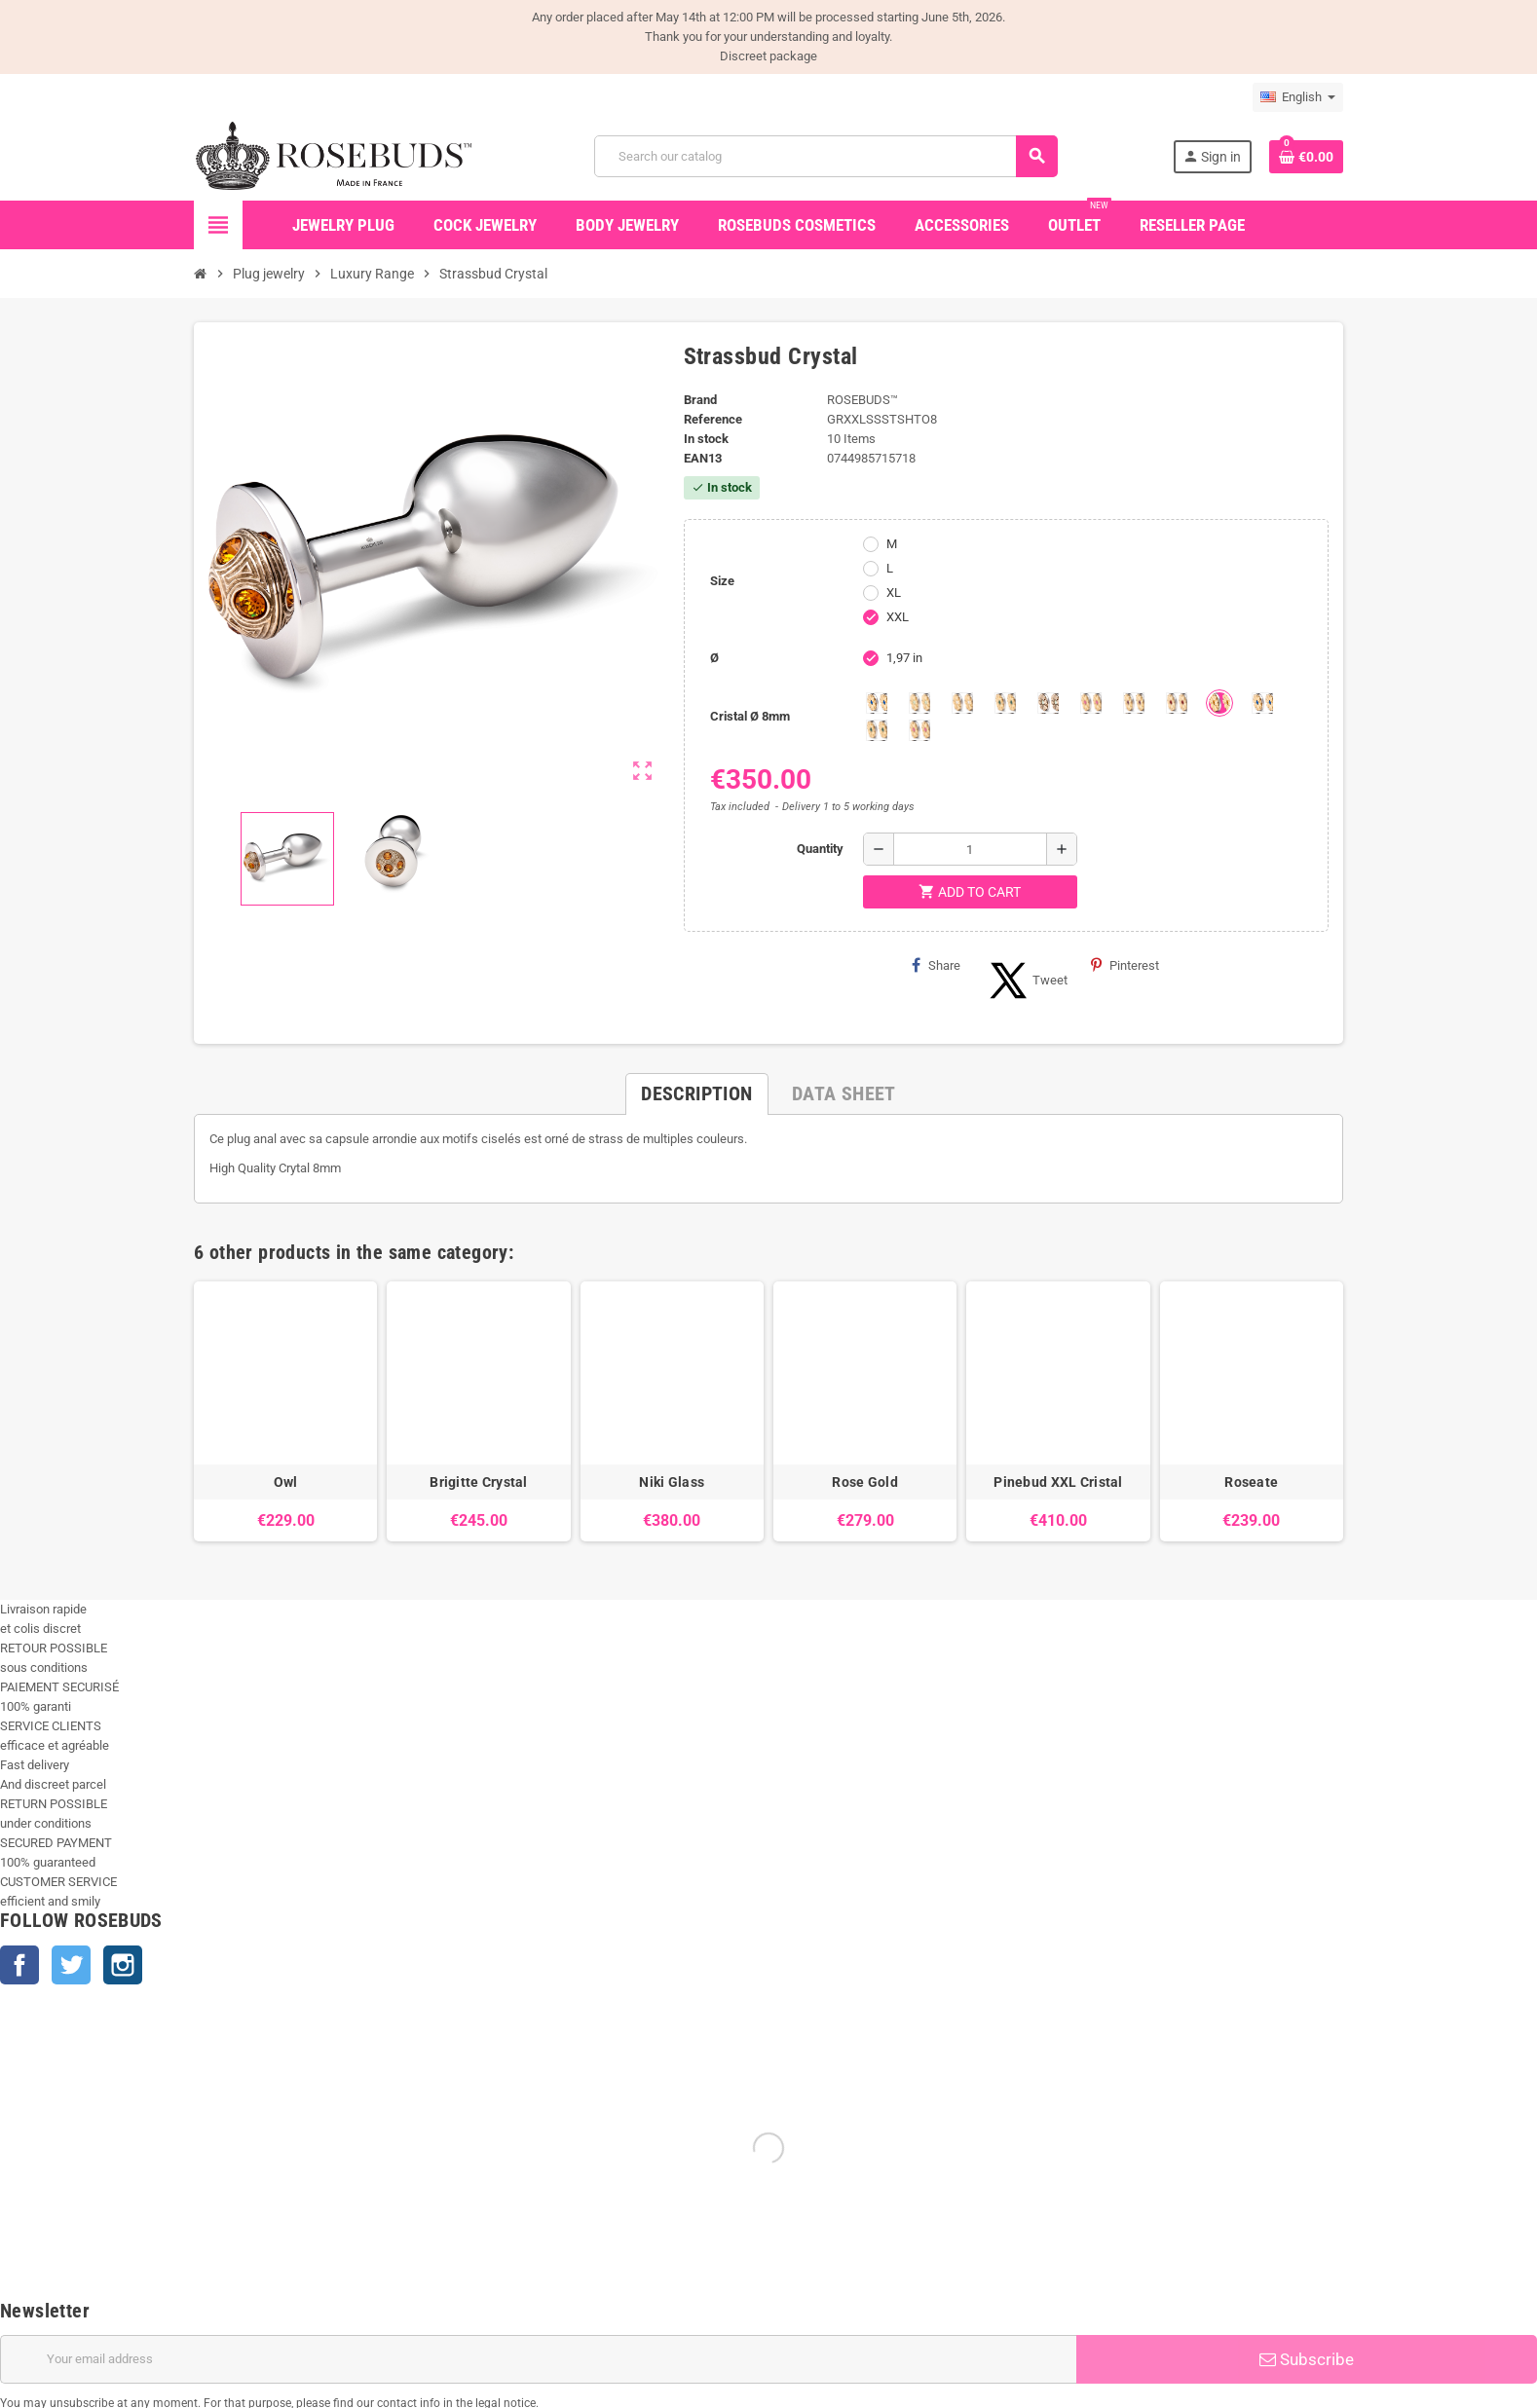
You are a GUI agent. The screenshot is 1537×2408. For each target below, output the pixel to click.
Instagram (122, 1964)
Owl (286, 1482)
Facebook (19, 1964)
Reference (713, 419)
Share (936, 965)
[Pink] (1091, 703)
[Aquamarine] (876, 703)
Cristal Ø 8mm (750, 716)
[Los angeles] (1048, 703)
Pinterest (1125, 965)
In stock (706, 438)
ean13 (703, 458)
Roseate (1251, 1482)
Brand (700, 399)
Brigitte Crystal (478, 1482)
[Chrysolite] (919, 703)
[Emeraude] (1005, 703)
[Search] (825, 156)
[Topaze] (1219, 703)
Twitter (71, 1964)
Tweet (1026, 980)
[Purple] (1133, 703)
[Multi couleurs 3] (919, 730)
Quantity (820, 848)
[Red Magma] (1176, 703)
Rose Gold (865, 1482)
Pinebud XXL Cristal (1057, 1482)
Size (722, 581)
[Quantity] (970, 849)
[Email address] (538, 2359)
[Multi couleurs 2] (876, 730)
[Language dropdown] (1298, 97)
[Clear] (962, 703)
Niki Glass (671, 1482)
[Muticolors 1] (1262, 703)
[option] (285, 1411)
